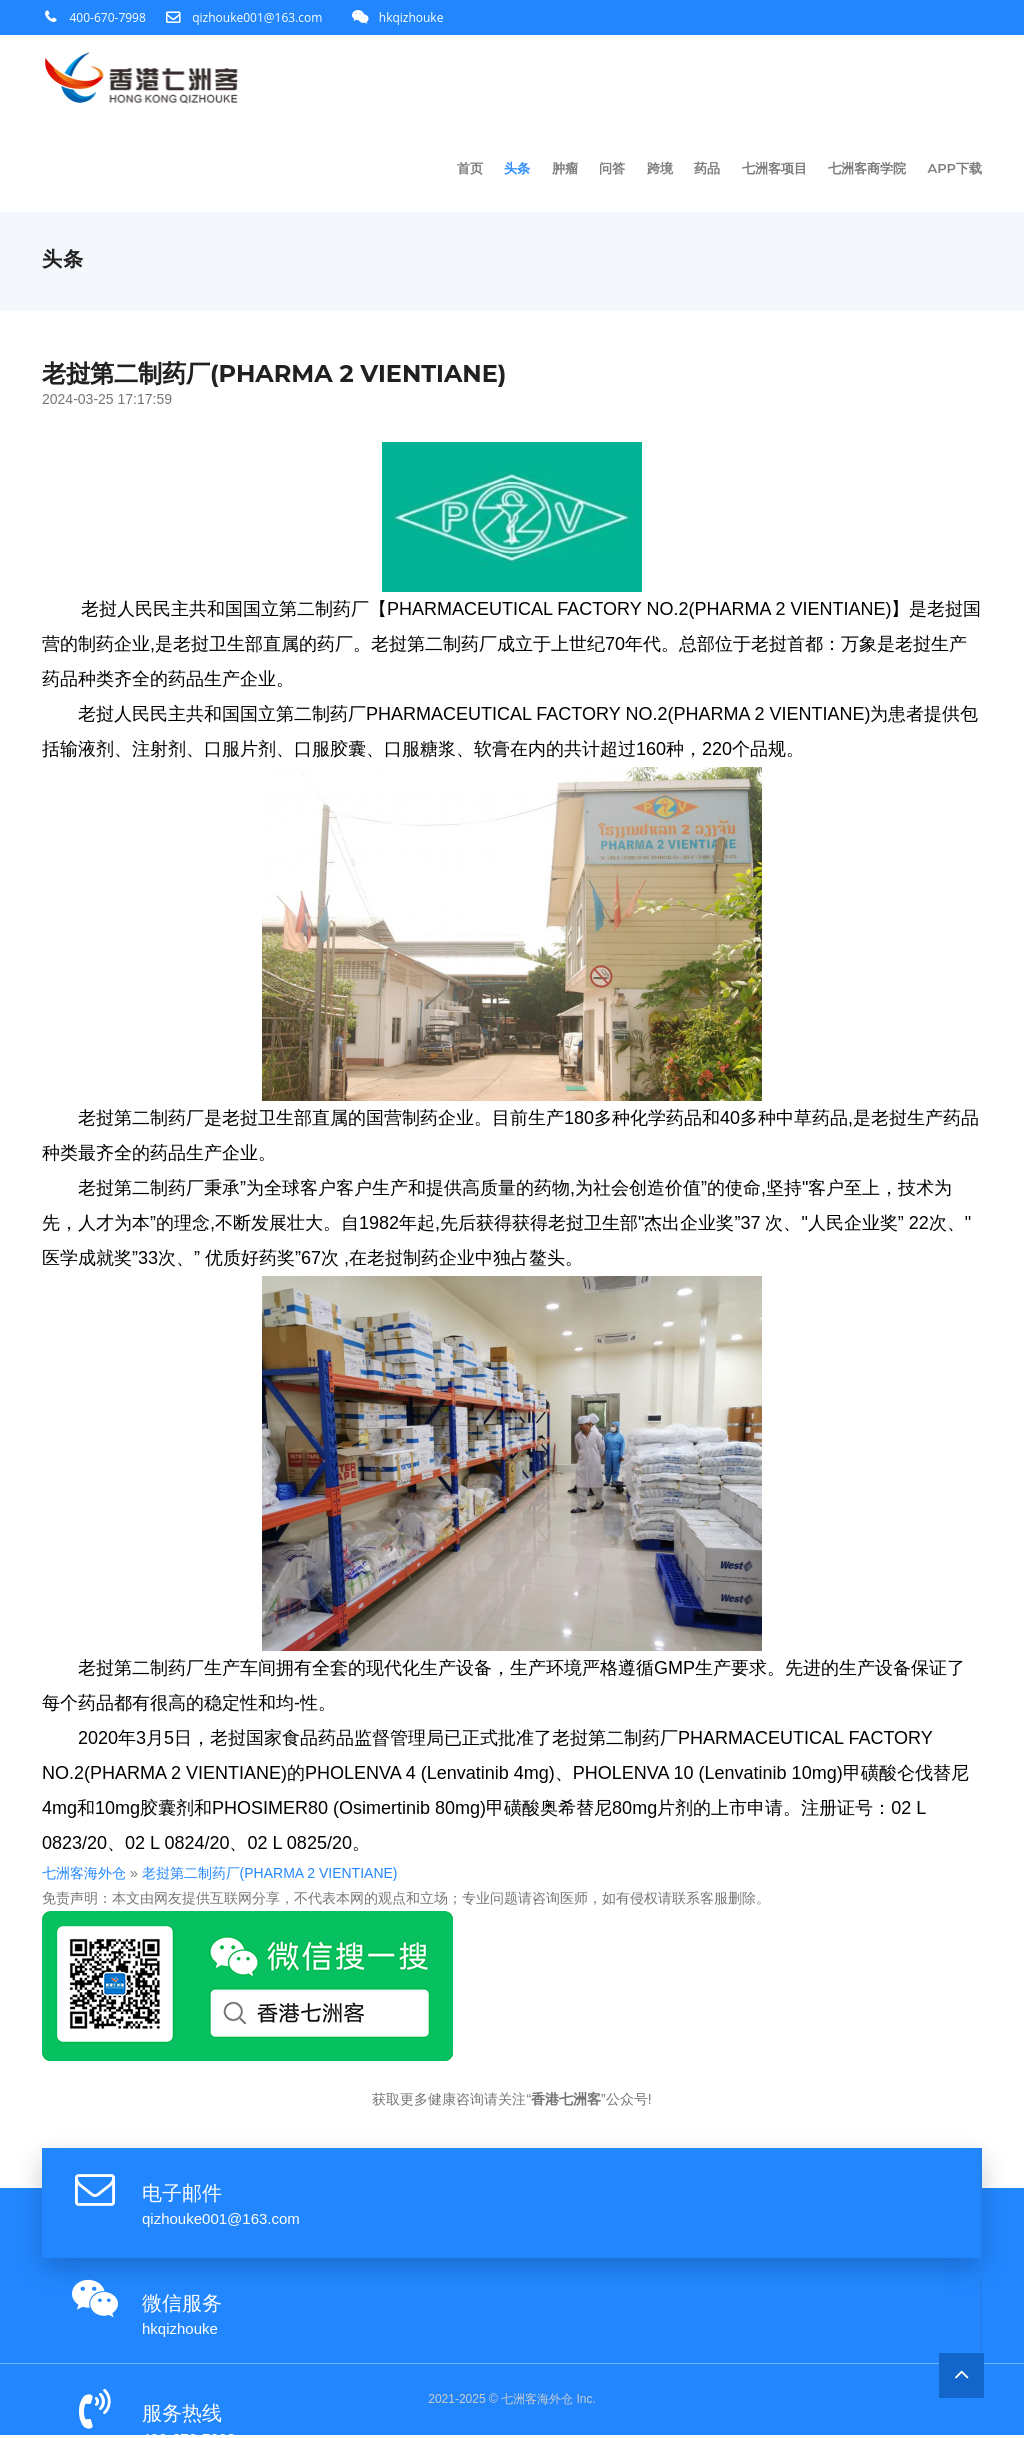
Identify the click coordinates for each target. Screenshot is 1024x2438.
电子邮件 (182, 2196)
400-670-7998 (108, 17)
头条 (521, 170)
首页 (474, 170)
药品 (709, 170)
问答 (615, 170)
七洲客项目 (775, 170)
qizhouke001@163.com (257, 17)
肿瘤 (568, 170)
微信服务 (182, 2306)
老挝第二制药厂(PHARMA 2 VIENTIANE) (227, 1876)
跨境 (662, 170)
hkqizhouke (411, 17)
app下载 (955, 170)
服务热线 (182, 2416)
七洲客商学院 (868, 170)
